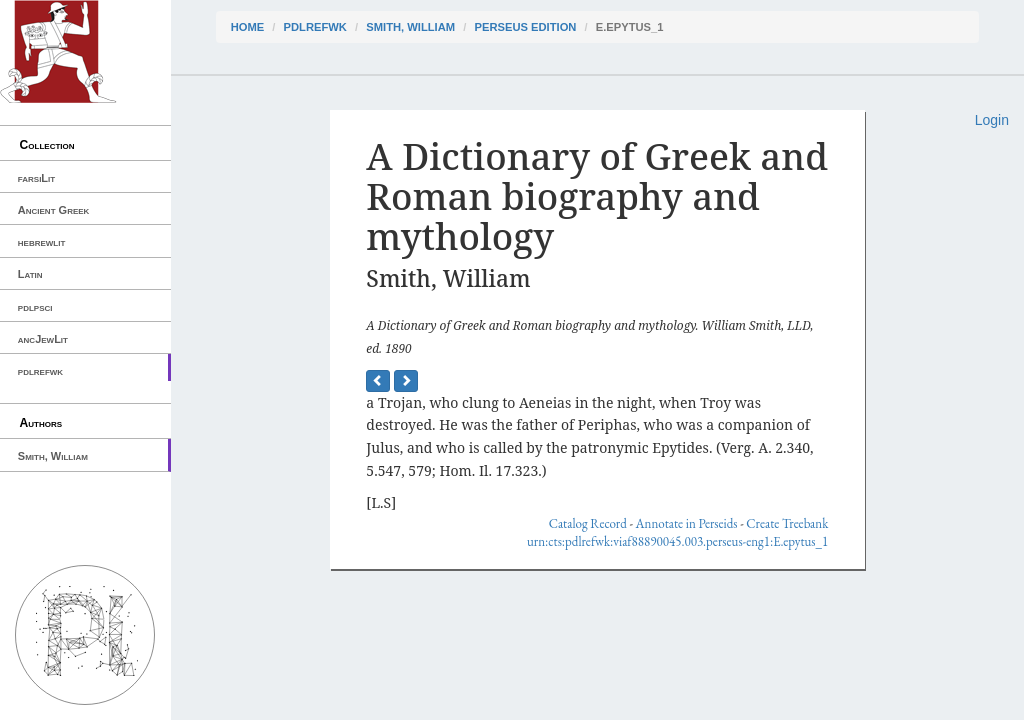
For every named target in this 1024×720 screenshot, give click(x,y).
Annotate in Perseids (687, 523)
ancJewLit (43, 339)
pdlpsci (35, 307)
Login (992, 120)
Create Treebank (787, 523)
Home (248, 27)
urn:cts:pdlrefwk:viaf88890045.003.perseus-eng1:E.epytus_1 (677, 541)
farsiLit (36, 178)
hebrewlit (42, 242)
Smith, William (53, 456)
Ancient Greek (54, 210)
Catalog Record (588, 523)
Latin (30, 274)
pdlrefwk (40, 371)
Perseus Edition (525, 27)
